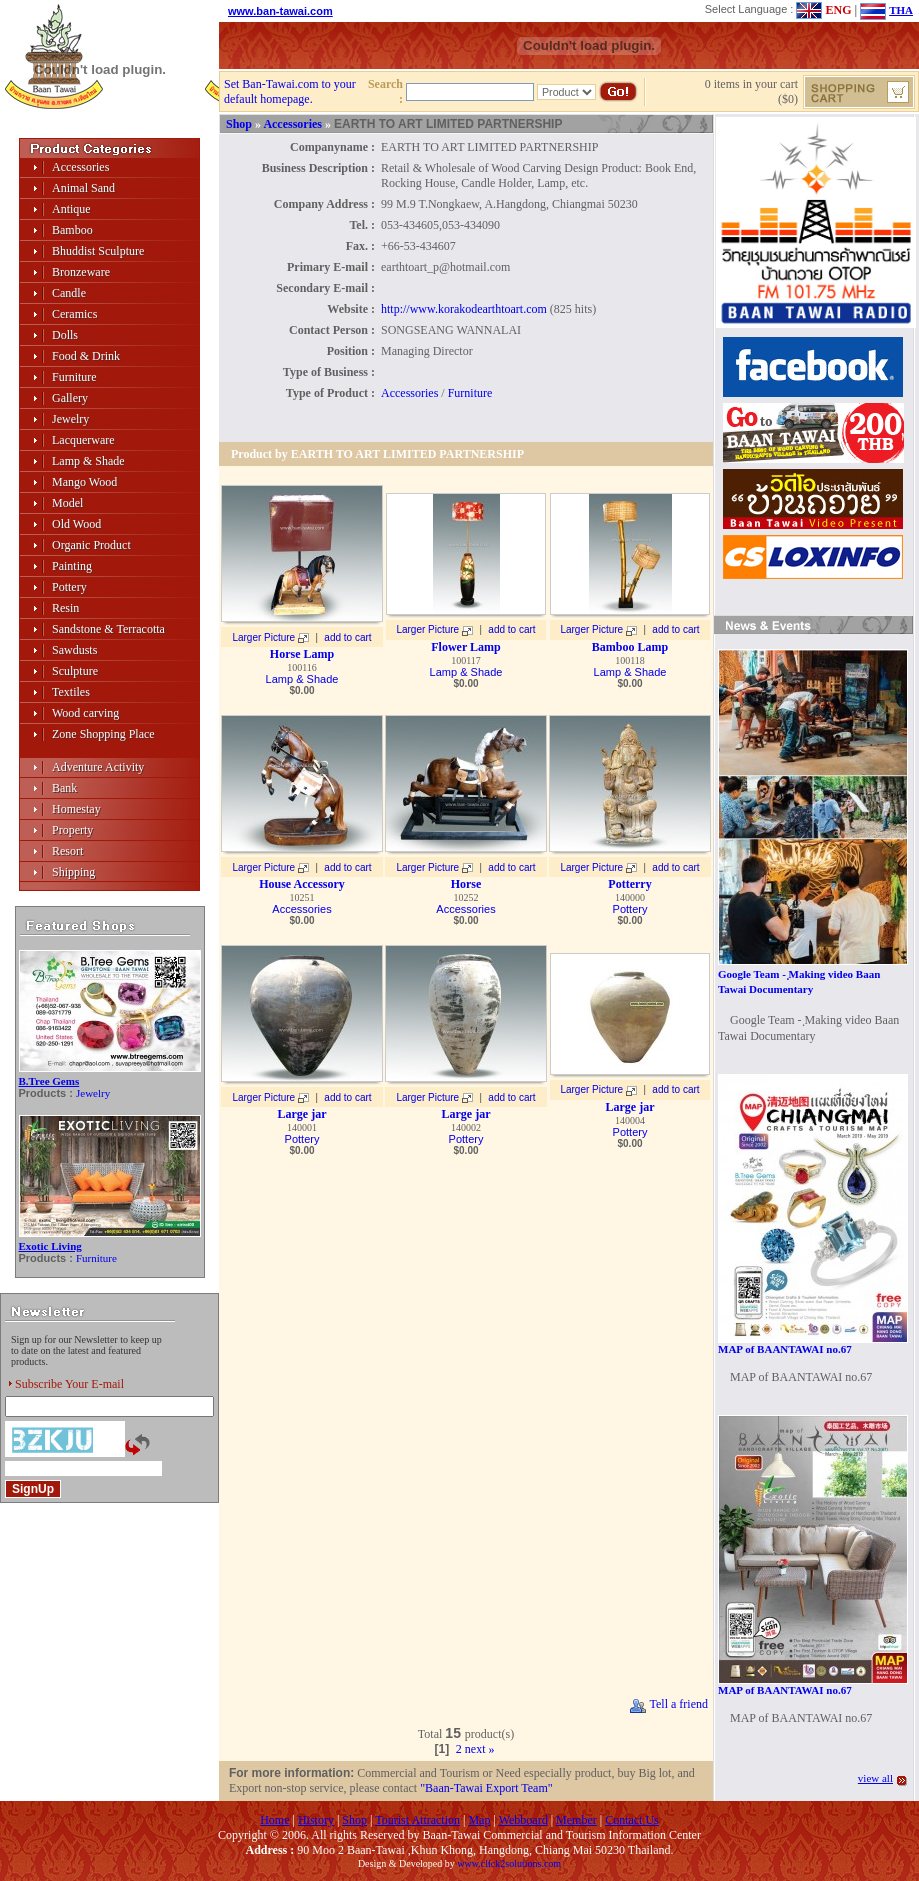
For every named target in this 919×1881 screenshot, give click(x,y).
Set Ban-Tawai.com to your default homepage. (290, 91)
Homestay (76, 809)
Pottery (69, 587)
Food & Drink (86, 356)
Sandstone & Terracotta (108, 629)
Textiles (71, 692)
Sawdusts (74, 650)
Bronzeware (81, 272)
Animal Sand (83, 188)
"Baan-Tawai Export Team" (486, 1788)
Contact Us (632, 1820)
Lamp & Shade (88, 461)
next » (480, 1749)
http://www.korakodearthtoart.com (464, 309)
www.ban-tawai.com (280, 11)
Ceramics (74, 314)
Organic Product (91, 545)
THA (901, 10)
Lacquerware (83, 440)
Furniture (74, 377)
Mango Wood (84, 482)
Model (67, 503)
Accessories (80, 167)
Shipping (73, 872)
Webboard (523, 1820)
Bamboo (72, 230)
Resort (67, 851)
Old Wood (76, 524)
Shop (239, 124)
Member (576, 1820)
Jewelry (70, 419)
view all (875, 1778)
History (316, 1820)
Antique (71, 209)
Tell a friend (668, 1704)
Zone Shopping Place (103, 734)
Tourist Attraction (417, 1820)
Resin (65, 608)
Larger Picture (263, 637)
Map (479, 1820)
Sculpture (75, 671)
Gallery (70, 398)
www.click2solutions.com (509, 1863)
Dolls (65, 335)
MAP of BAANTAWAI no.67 (785, 1349)
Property (72, 830)
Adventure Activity (98, 767)
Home (274, 1820)
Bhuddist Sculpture (98, 251)
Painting (72, 566)
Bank (64, 788)
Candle (69, 293)
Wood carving (85, 713)
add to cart (347, 637)
